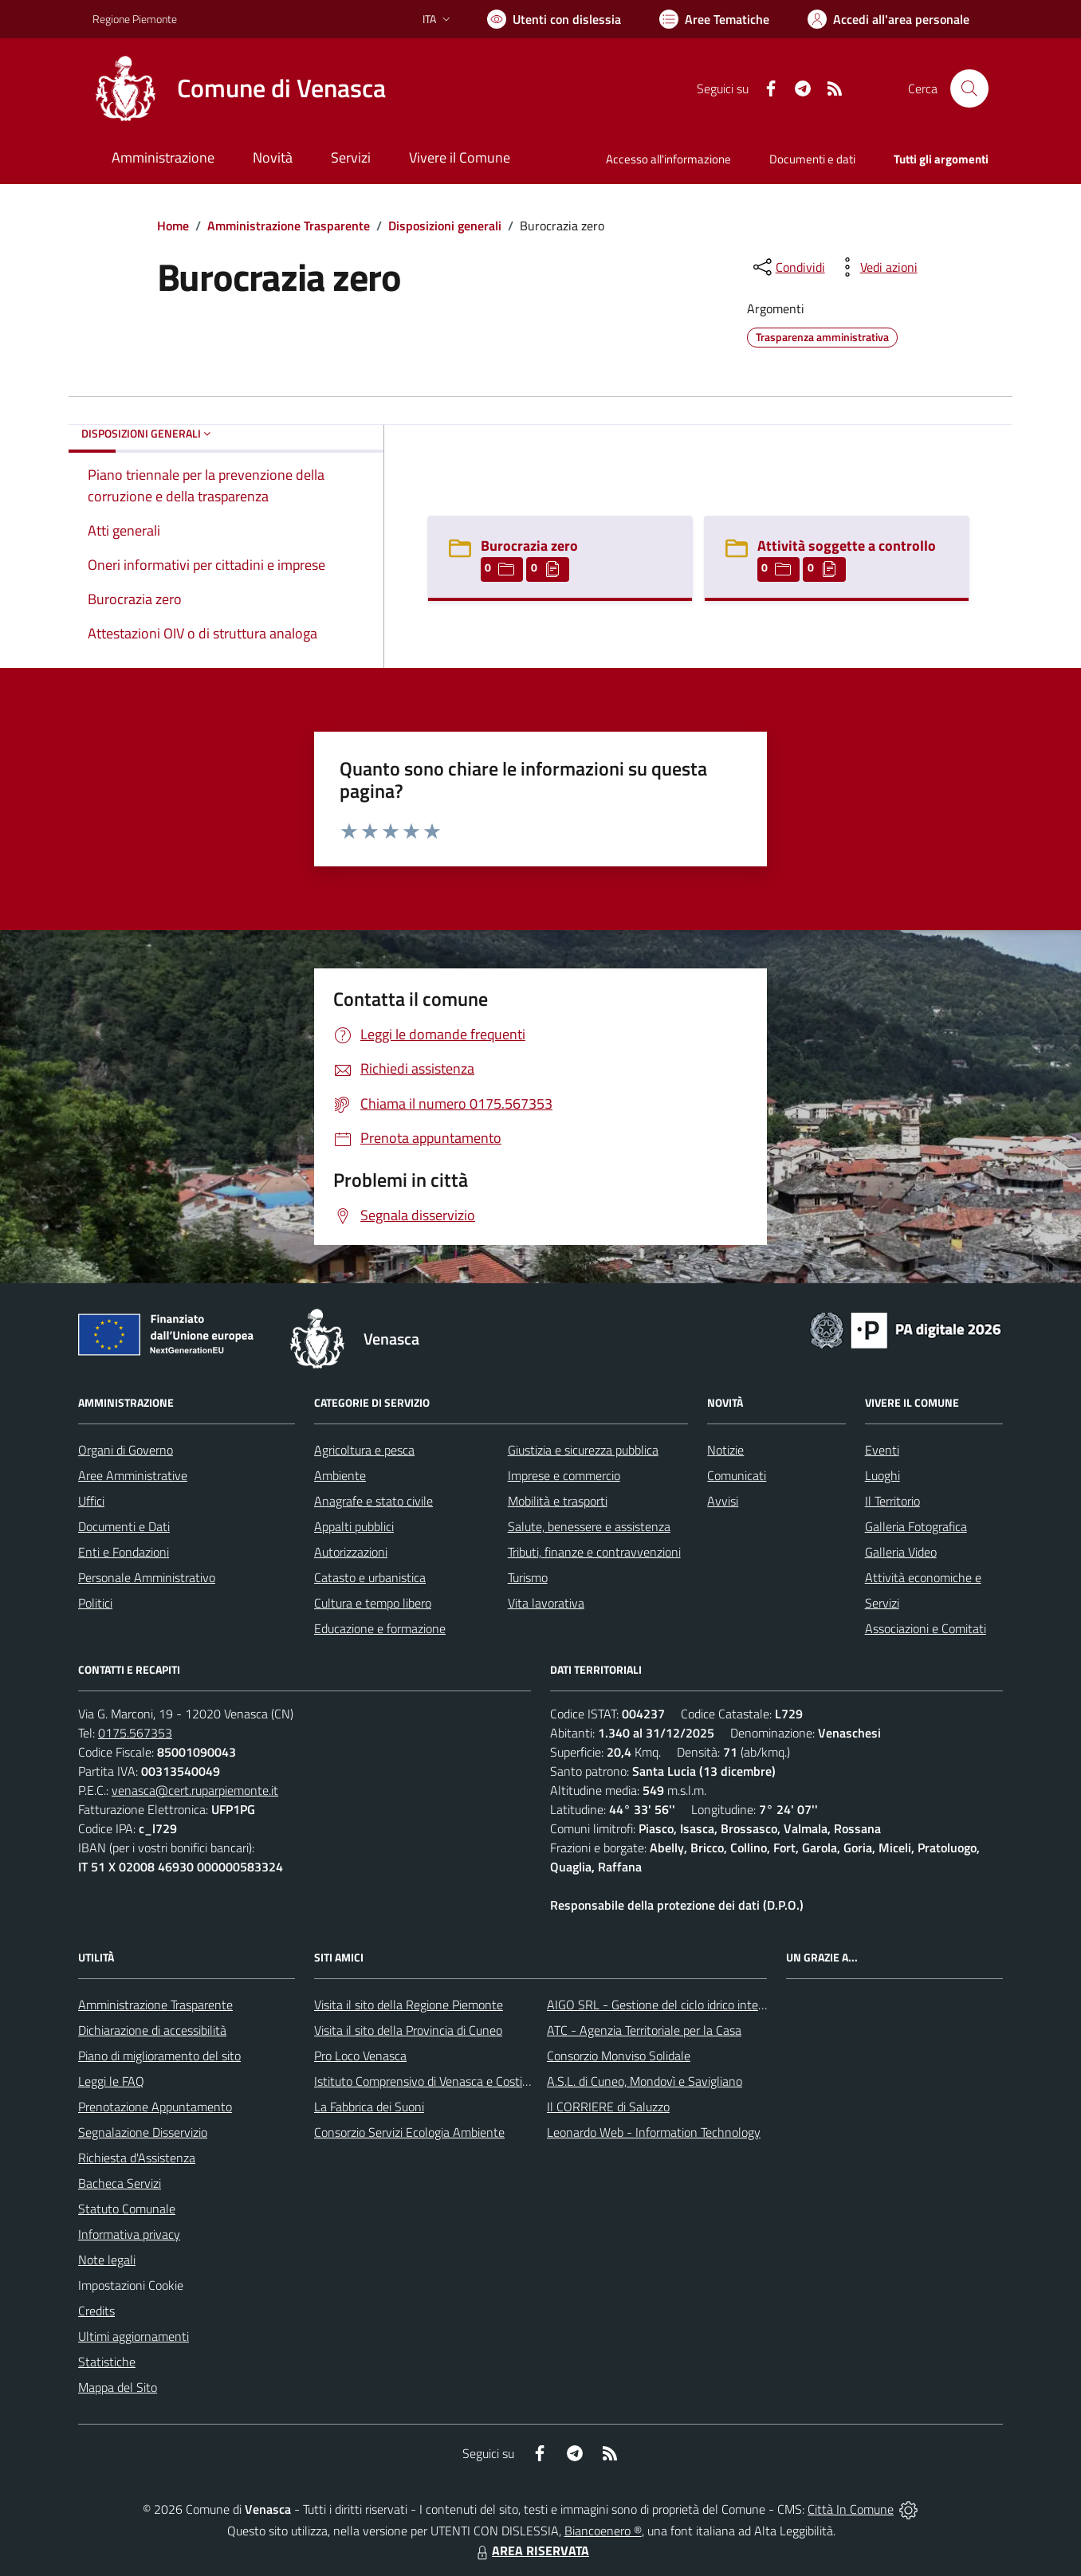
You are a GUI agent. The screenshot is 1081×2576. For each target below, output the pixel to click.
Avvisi (722, 1500)
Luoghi (882, 1475)
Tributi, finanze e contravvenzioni (594, 1551)
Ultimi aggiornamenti (133, 2336)
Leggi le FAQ (111, 2081)
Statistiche (107, 2361)
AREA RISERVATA (531, 2550)
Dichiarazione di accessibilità (152, 2030)
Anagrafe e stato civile (373, 1500)
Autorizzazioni (350, 1551)
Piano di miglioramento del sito (159, 2055)
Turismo (528, 1577)
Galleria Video (901, 1551)
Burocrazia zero (529, 545)
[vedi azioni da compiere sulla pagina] (876, 267)
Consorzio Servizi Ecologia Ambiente (409, 2132)
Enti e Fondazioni (123, 1551)
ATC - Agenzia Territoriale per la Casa (644, 2030)
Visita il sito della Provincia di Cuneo (408, 2030)
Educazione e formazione (380, 1628)
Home (173, 225)
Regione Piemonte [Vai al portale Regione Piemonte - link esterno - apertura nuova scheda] (134, 18)
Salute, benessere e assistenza (589, 1526)
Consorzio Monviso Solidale (618, 2055)
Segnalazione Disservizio (142, 2132)
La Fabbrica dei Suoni (369, 2106)
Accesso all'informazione (668, 159)
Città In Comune (851, 2509)
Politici (95, 1602)
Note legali (107, 2259)
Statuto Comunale (126, 2208)
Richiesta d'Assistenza (136, 2157)
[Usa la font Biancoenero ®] (554, 19)
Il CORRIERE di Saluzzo (608, 2106)
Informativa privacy (129, 2234)
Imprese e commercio (564, 1475)
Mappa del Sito (117, 2387)
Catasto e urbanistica (370, 1577)
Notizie (725, 1449)
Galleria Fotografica (916, 1526)
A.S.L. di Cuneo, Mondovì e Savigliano (644, 2081)
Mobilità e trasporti (557, 1500)
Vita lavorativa (546, 1602)
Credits (96, 2310)
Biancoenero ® (603, 2530)
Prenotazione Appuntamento (155, 2106)
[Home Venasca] (239, 88)
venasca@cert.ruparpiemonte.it (195, 1790)
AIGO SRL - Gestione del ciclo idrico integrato (666, 2004)
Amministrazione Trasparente (288, 225)
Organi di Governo (125, 1449)
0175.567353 (135, 1732)
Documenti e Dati (124, 1526)
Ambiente (340, 1475)
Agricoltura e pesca (364, 1449)
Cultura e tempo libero (372, 1602)
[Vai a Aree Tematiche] (714, 19)
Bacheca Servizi (119, 2183)
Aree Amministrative (132, 1475)
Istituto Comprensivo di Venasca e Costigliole (432, 2081)
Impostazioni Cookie (130, 2285)
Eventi (882, 1449)
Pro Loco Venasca (360, 2055)
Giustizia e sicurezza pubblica (583, 1449)
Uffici (91, 1500)
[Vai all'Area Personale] (888, 19)
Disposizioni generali (444, 225)
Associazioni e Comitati (925, 1628)
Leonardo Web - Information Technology (654, 2132)
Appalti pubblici (354, 1526)
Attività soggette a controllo (846, 545)
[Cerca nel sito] (969, 88)
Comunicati (736, 1475)
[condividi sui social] (787, 267)
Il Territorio (892, 1500)
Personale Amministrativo (146, 1577)
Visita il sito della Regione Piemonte (408, 2004)
